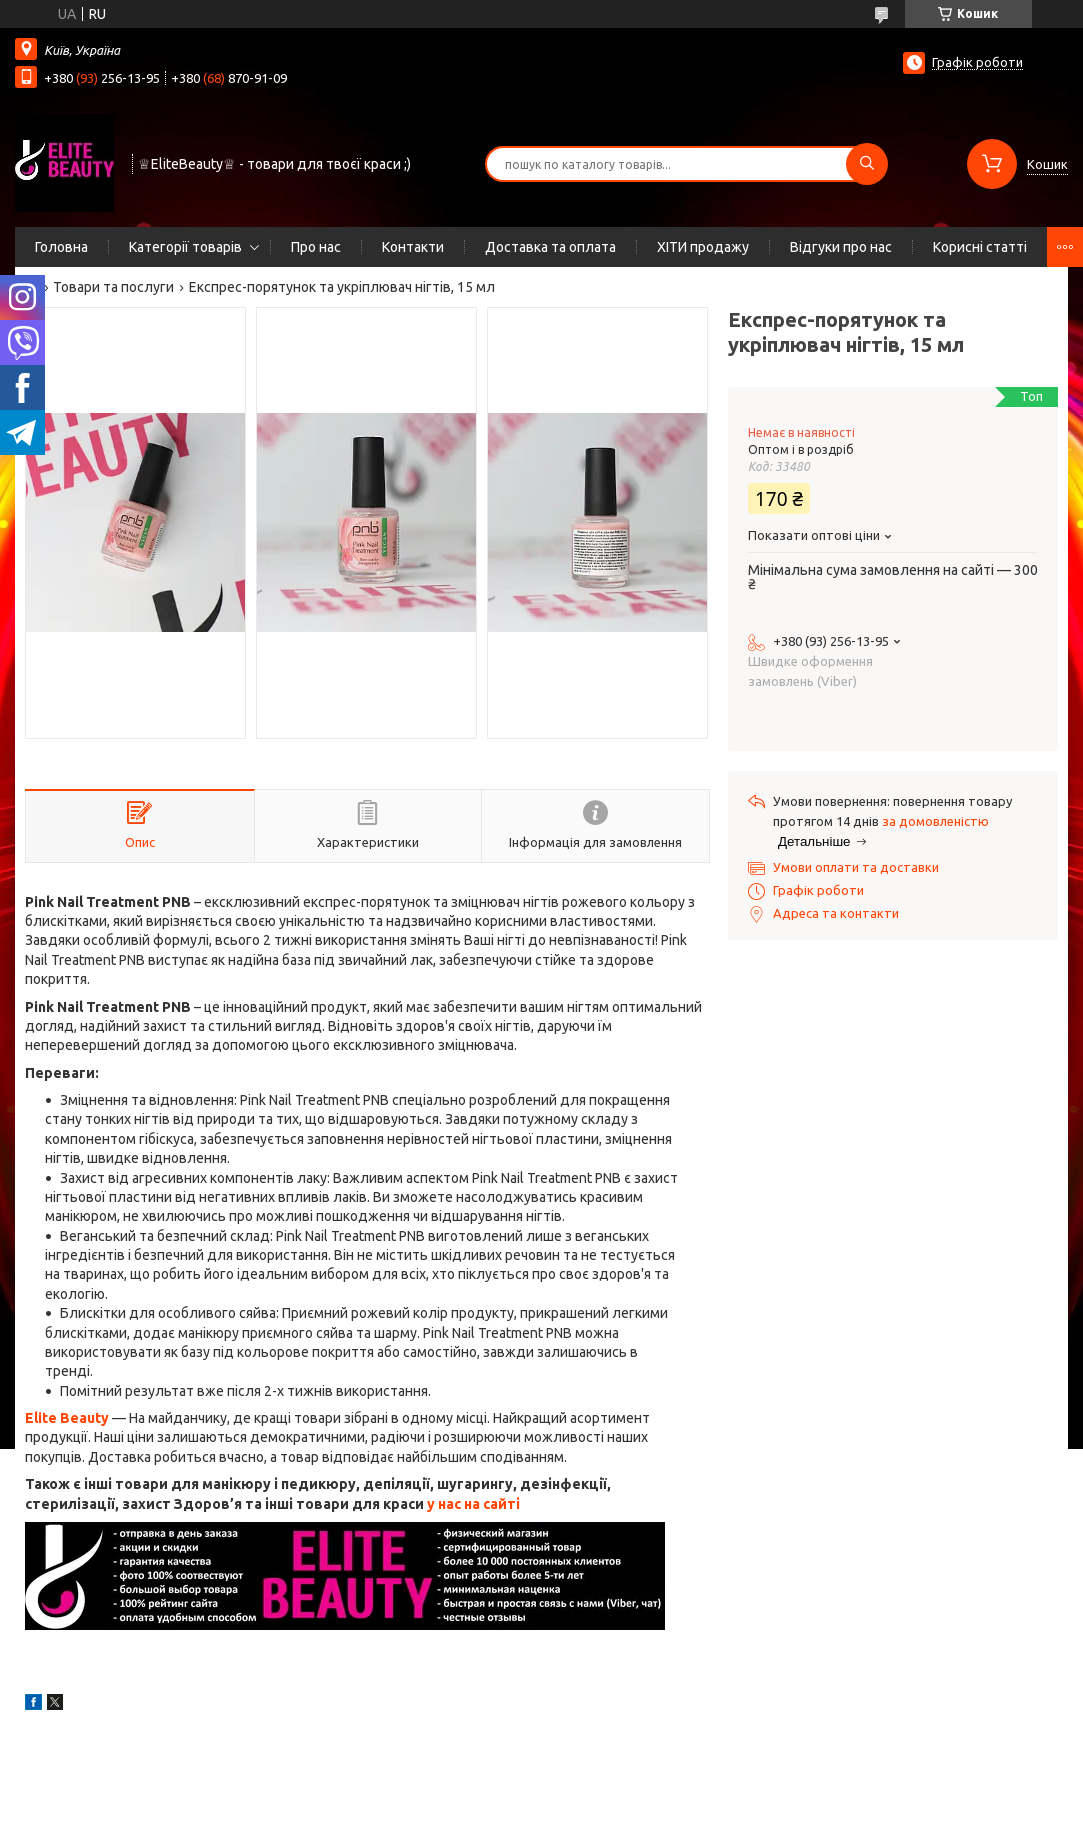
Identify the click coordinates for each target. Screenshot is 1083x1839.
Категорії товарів (185, 247)
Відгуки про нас (841, 247)
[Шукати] (867, 164)
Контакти (413, 247)
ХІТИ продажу (703, 247)
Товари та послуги (113, 287)
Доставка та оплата (550, 247)
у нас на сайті (473, 1504)
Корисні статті (980, 247)
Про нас (316, 247)
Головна (61, 247)
